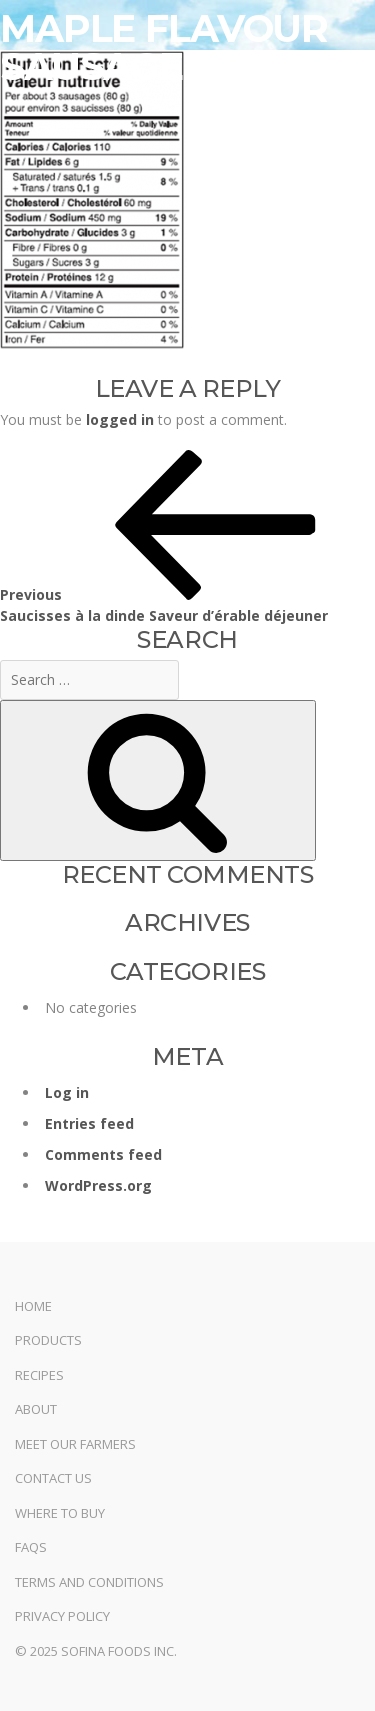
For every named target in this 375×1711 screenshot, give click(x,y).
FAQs (31, 1547)
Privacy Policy (62, 1616)
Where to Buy (60, 1513)
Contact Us (53, 1478)
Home (33, 1306)
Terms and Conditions (89, 1582)
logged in (120, 419)
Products (48, 1340)
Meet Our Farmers (75, 1444)
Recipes (39, 1375)
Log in (67, 1092)
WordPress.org (98, 1185)
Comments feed (103, 1154)
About (36, 1409)
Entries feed (89, 1123)
